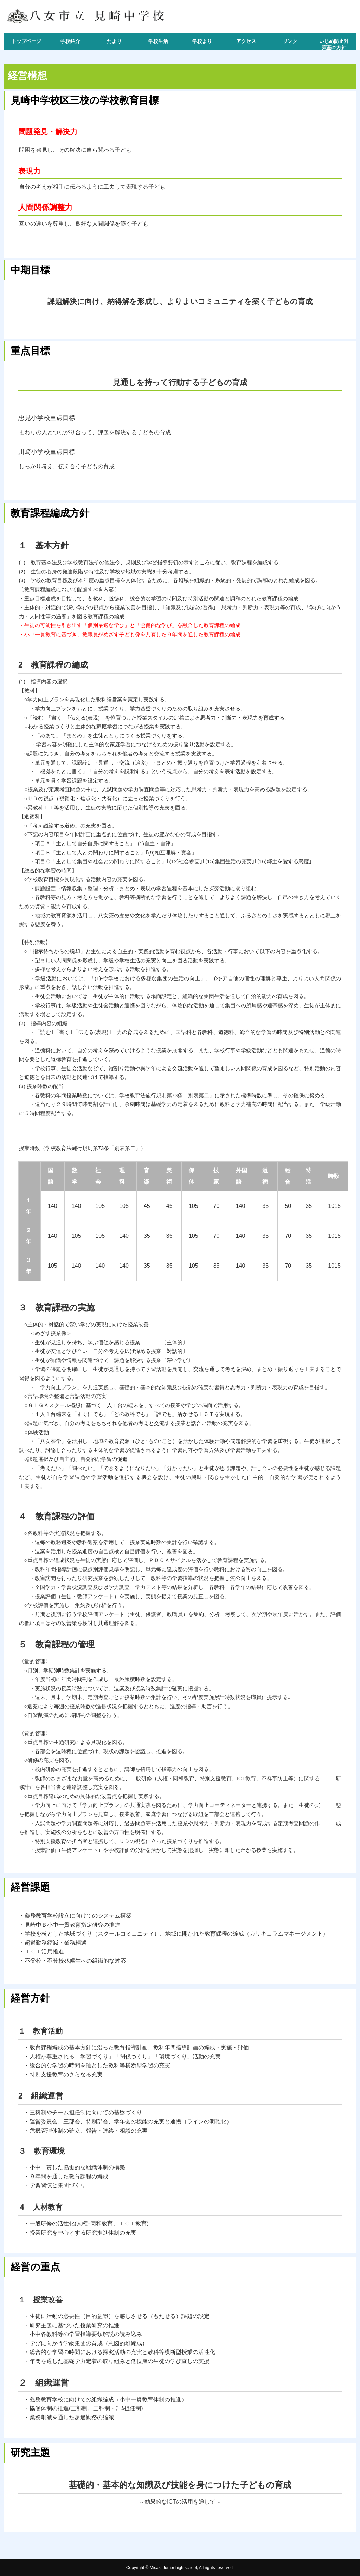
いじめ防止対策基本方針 (334, 44)
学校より (202, 41)
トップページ (26, 41)
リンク (290, 41)
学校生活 (158, 41)
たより (114, 41)
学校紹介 (70, 41)
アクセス (246, 41)
